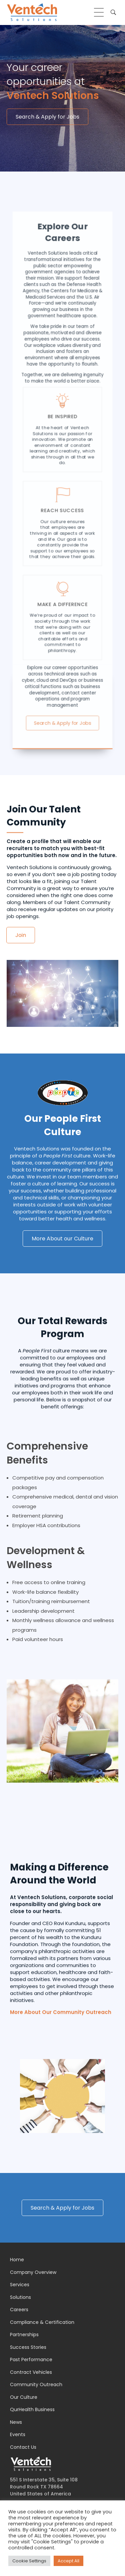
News (16, 2422)
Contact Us (23, 2447)
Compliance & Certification (42, 2322)
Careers (19, 2309)
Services (19, 2284)
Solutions (20, 2297)
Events (17, 2434)
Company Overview (33, 2272)
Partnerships (24, 2334)
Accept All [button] (68, 2561)
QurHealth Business (32, 2409)
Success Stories (28, 2347)
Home (17, 2259)
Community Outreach (36, 2384)
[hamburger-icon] (98, 12)
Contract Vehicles (31, 2372)
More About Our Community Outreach (60, 2167)
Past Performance (31, 2359)
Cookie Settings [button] (29, 2561)
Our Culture (23, 2397)
